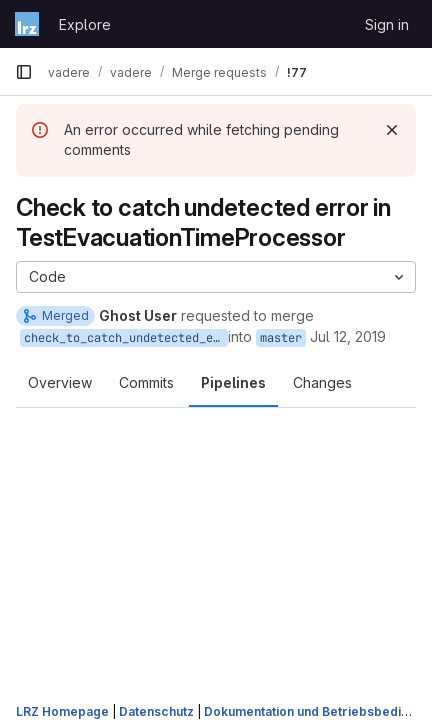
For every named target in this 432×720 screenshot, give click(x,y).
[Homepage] (27, 24)
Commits (146, 382)
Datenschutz (156, 711)
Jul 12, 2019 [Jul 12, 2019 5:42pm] (348, 336)
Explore (85, 24)
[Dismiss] (392, 130)
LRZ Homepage (62, 711)
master (281, 338)
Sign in (387, 24)
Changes (322, 382)
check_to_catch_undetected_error (126, 338)
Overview (60, 382)
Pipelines (233, 382)
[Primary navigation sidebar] (24, 72)
